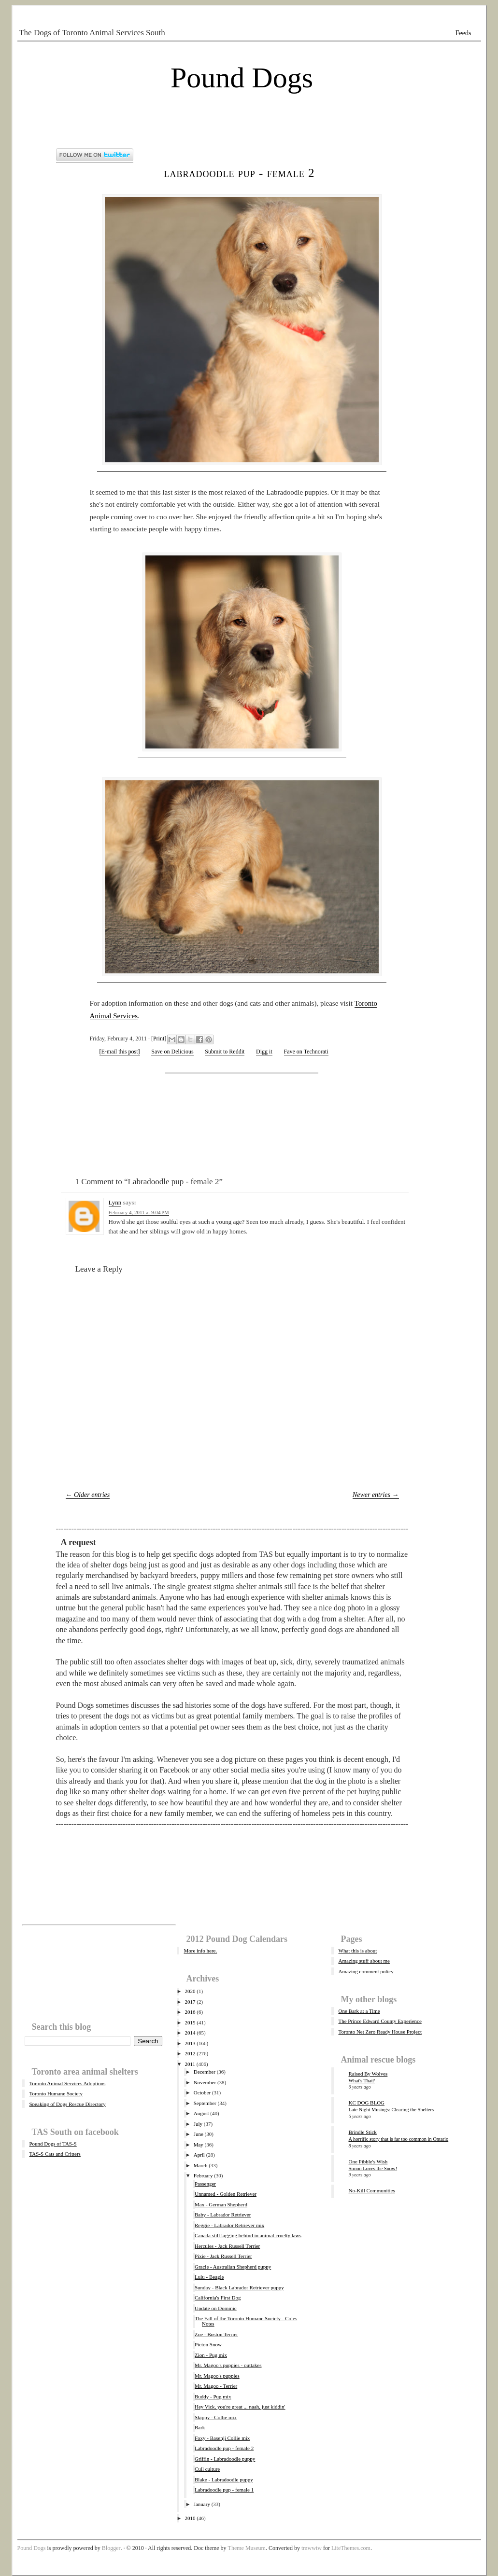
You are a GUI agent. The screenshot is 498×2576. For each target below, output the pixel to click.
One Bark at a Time (359, 2011)
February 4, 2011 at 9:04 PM (139, 1212)
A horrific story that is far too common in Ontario (399, 2139)
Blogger (111, 2548)
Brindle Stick (363, 2132)
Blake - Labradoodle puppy (224, 2479)
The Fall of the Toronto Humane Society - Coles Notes (246, 2321)
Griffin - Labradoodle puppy (225, 2459)
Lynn (115, 1202)
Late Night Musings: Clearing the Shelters (391, 2109)
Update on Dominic (216, 2308)
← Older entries (88, 1494)
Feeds (463, 33)
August (201, 2113)
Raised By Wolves (368, 2074)
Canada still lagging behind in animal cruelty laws (248, 2235)
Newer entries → (376, 1494)
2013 (190, 2043)
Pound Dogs (242, 78)
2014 (190, 2033)
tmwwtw (311, 2548)
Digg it (264, 1051)
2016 (190, 2012)
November (205, 2082)
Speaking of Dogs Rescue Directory (67, 2104)
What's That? (362, 2080)
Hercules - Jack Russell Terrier (227, 2246)
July (198, 2124)
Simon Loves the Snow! (373, 2168)
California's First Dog (218, 2297)
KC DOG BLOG (367, 2102)
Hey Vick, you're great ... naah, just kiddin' (240, 2407)
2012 (190, 2053)
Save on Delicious (172, 1051)
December (204, 2072)
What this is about (358, 1950)
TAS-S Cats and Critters (55, 2154)
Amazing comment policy (366, 1971)
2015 (190, 2022)
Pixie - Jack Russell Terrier (223, 2256)
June (198, 2134)
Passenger (205, 2184)
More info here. (200, 1950)
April (199, 2155)
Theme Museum (247, 2548)
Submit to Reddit (224, 1051)
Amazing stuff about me (364, 1961)
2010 (190, 2518)
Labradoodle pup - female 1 (224, 2490)
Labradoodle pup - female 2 (239, 173)
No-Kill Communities (372, 2190)
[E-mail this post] (120, 1051)
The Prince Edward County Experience (380, 2021)
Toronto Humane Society (56, 2093)
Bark (200, 2427)
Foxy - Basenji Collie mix (222, 2438)
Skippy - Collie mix (216, 2417)
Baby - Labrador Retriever (223, 2214)
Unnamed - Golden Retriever (225, 2194)
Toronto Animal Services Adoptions (67, 2083)
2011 (190, 2064)
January (202, 2504)
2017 (190, 2002)
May (198, 2144)
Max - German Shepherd (221, 2204)
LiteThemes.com (350, 2548)
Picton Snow (208, 2344)
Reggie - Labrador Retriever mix (229, 2225)
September (205, 2103)
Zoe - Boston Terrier (216, 2334)
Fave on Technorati (306, 1051)
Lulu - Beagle (209, 2277)
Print (158, 1038)
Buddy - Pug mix (213, 2396)
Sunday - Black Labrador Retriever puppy (239, 2287)
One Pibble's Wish (368, 2161)
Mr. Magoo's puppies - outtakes (228, 2365)
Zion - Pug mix (211, 2355)
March (201, 2165)
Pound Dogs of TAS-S (53, 2144)
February (203, 2175)
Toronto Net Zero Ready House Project (380, 2032)
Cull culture (207, 2469)
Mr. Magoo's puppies (217, 2376)
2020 (190, 1991)
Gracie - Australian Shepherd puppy (233, 2267)
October (202, 2092)
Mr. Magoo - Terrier (216, 2386)
